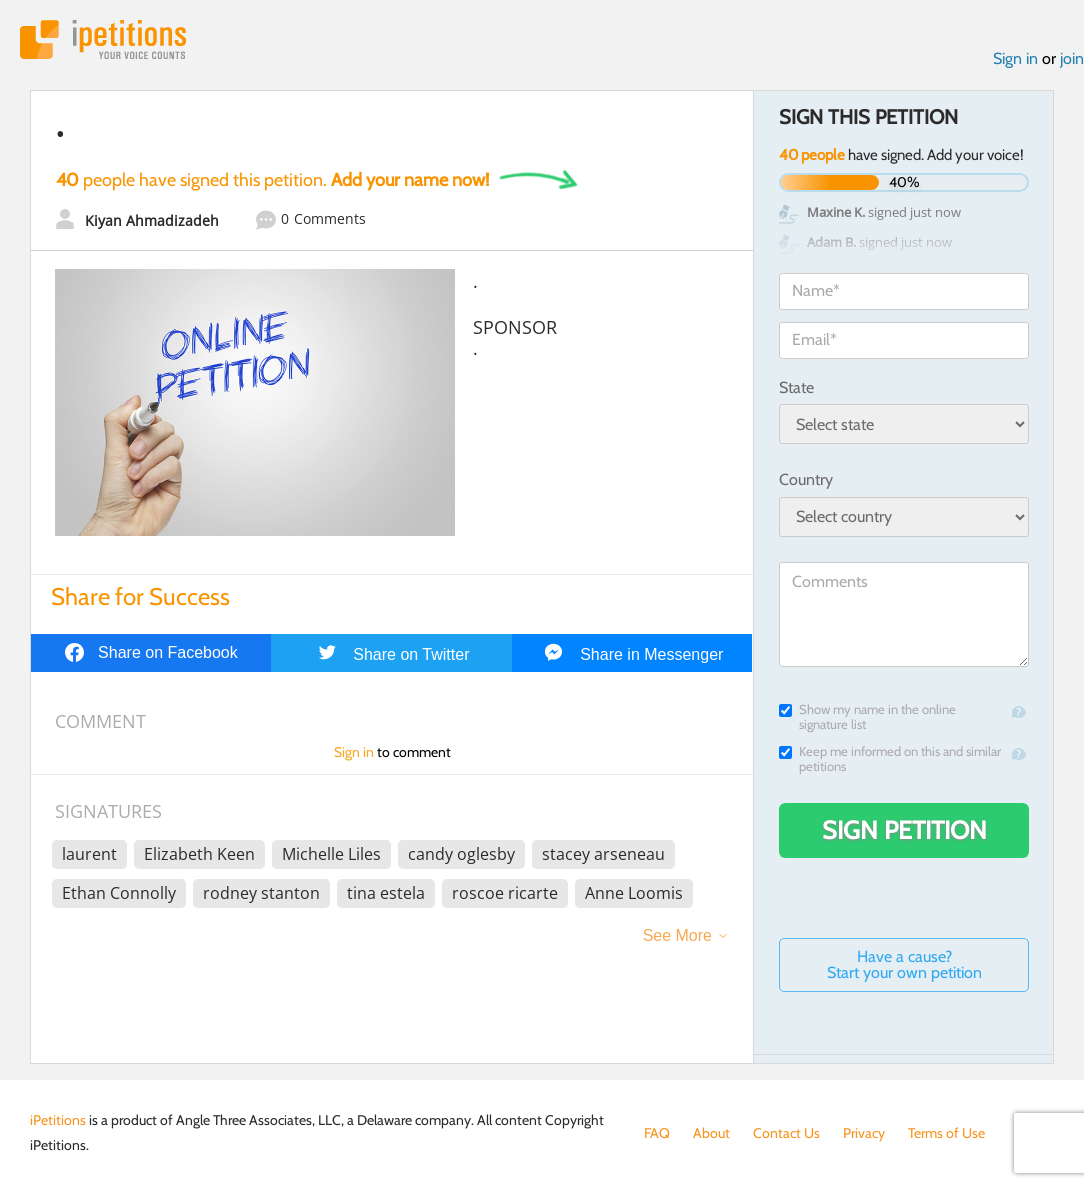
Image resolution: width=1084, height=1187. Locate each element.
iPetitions (103, 39)
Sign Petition (904, 830)
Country (806, 479)
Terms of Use (946, 1133)
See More (677, 935)
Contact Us (786, 1133)
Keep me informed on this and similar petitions (890, 759)
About (711, 1133)
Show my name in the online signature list (867, 717)
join (1072, 58)
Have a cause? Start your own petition (904, 964)
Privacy (864, 1133)
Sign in (1015, 58)
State (796, 387)
